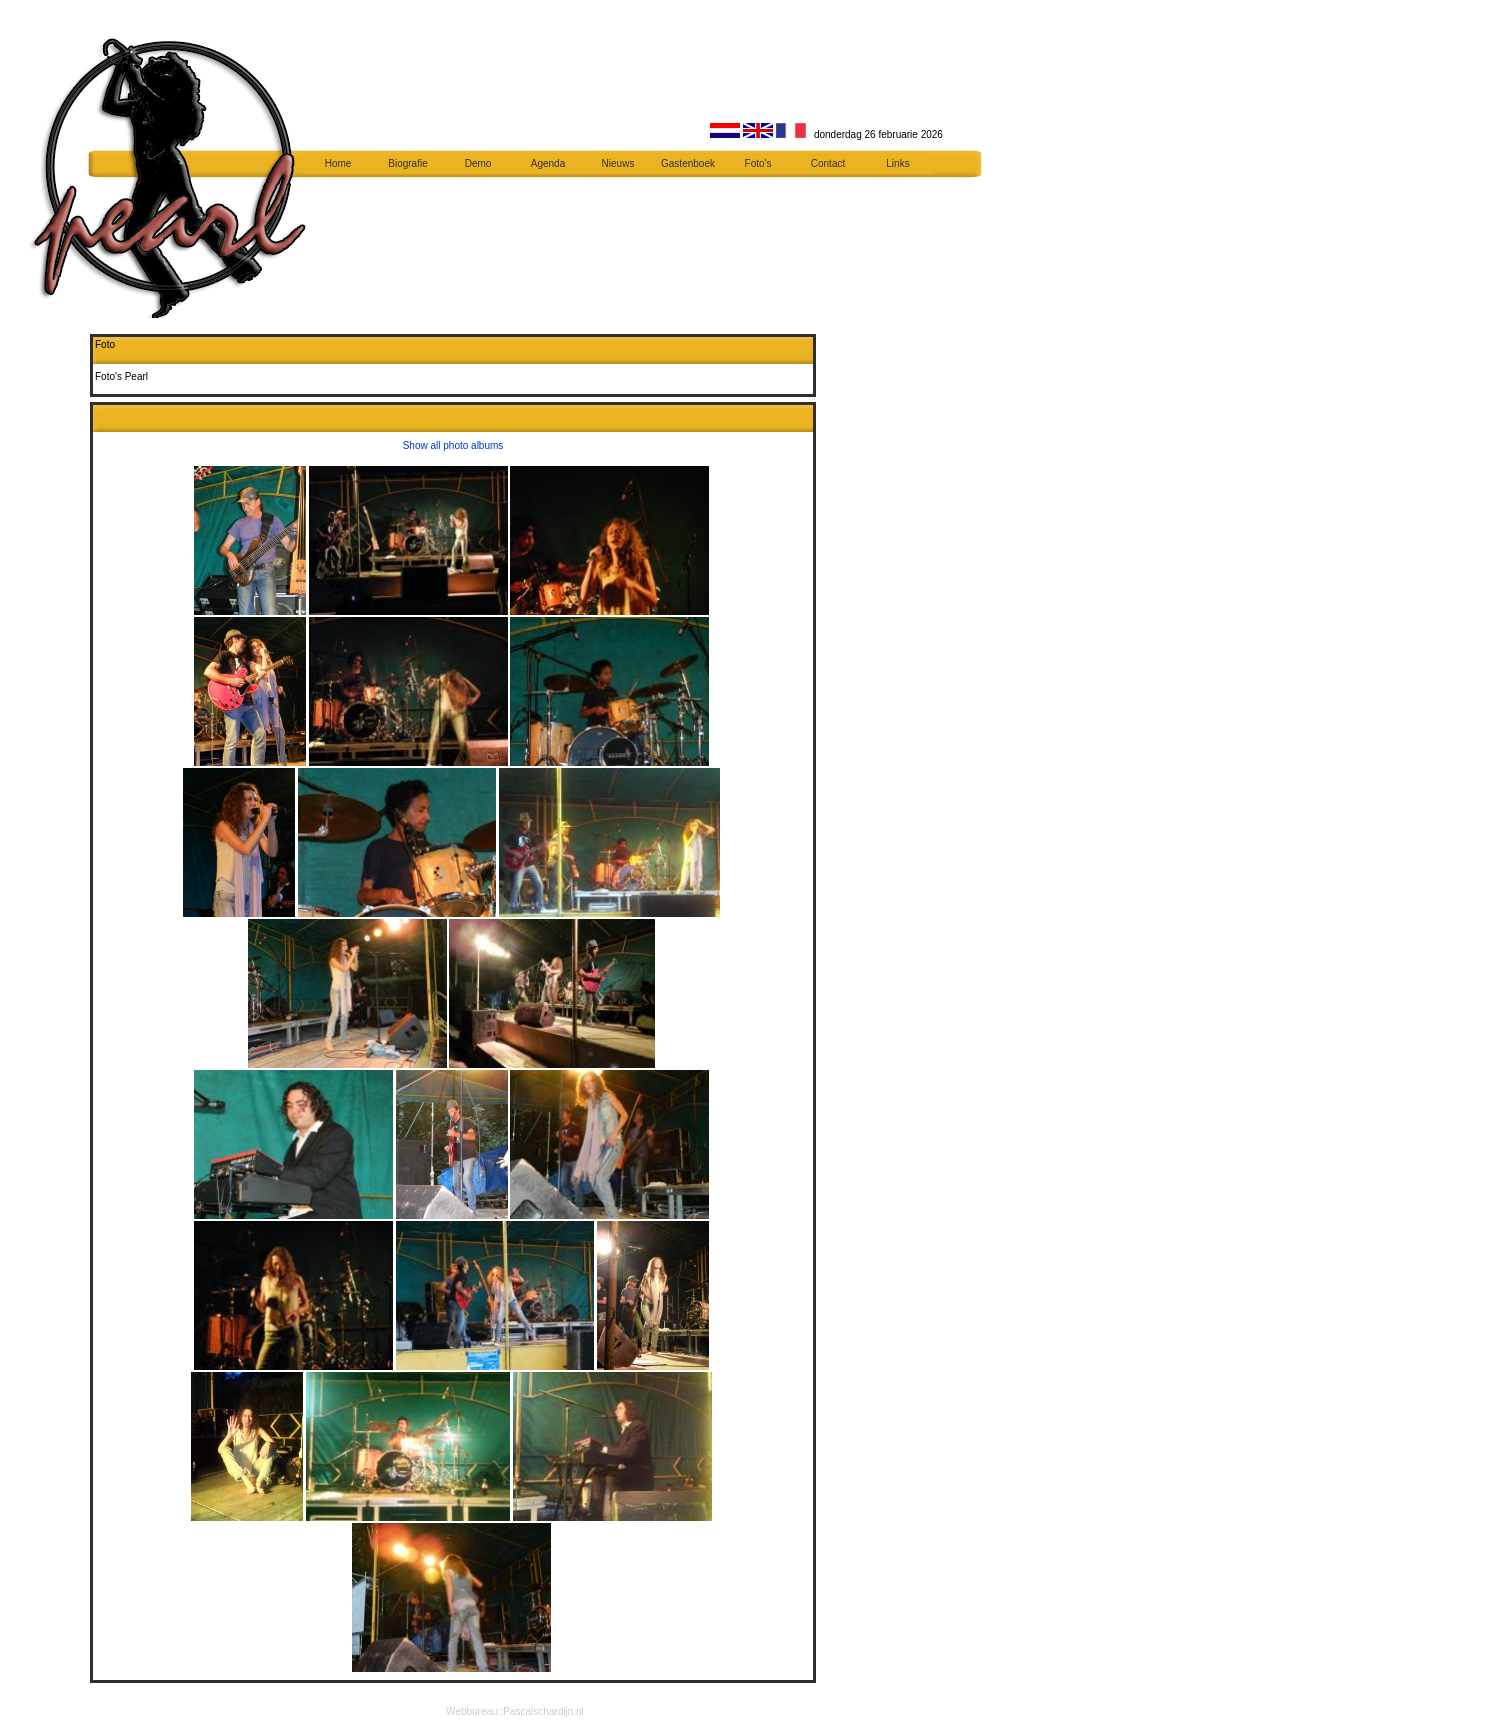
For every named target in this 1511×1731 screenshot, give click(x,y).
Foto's (758, 163)
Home (338, 163)
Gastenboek (688, 163)
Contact (828, 163)
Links (897, 163)
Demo (478, 163)
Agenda (548, 163)
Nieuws (618, 163)
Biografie (407, 163)
